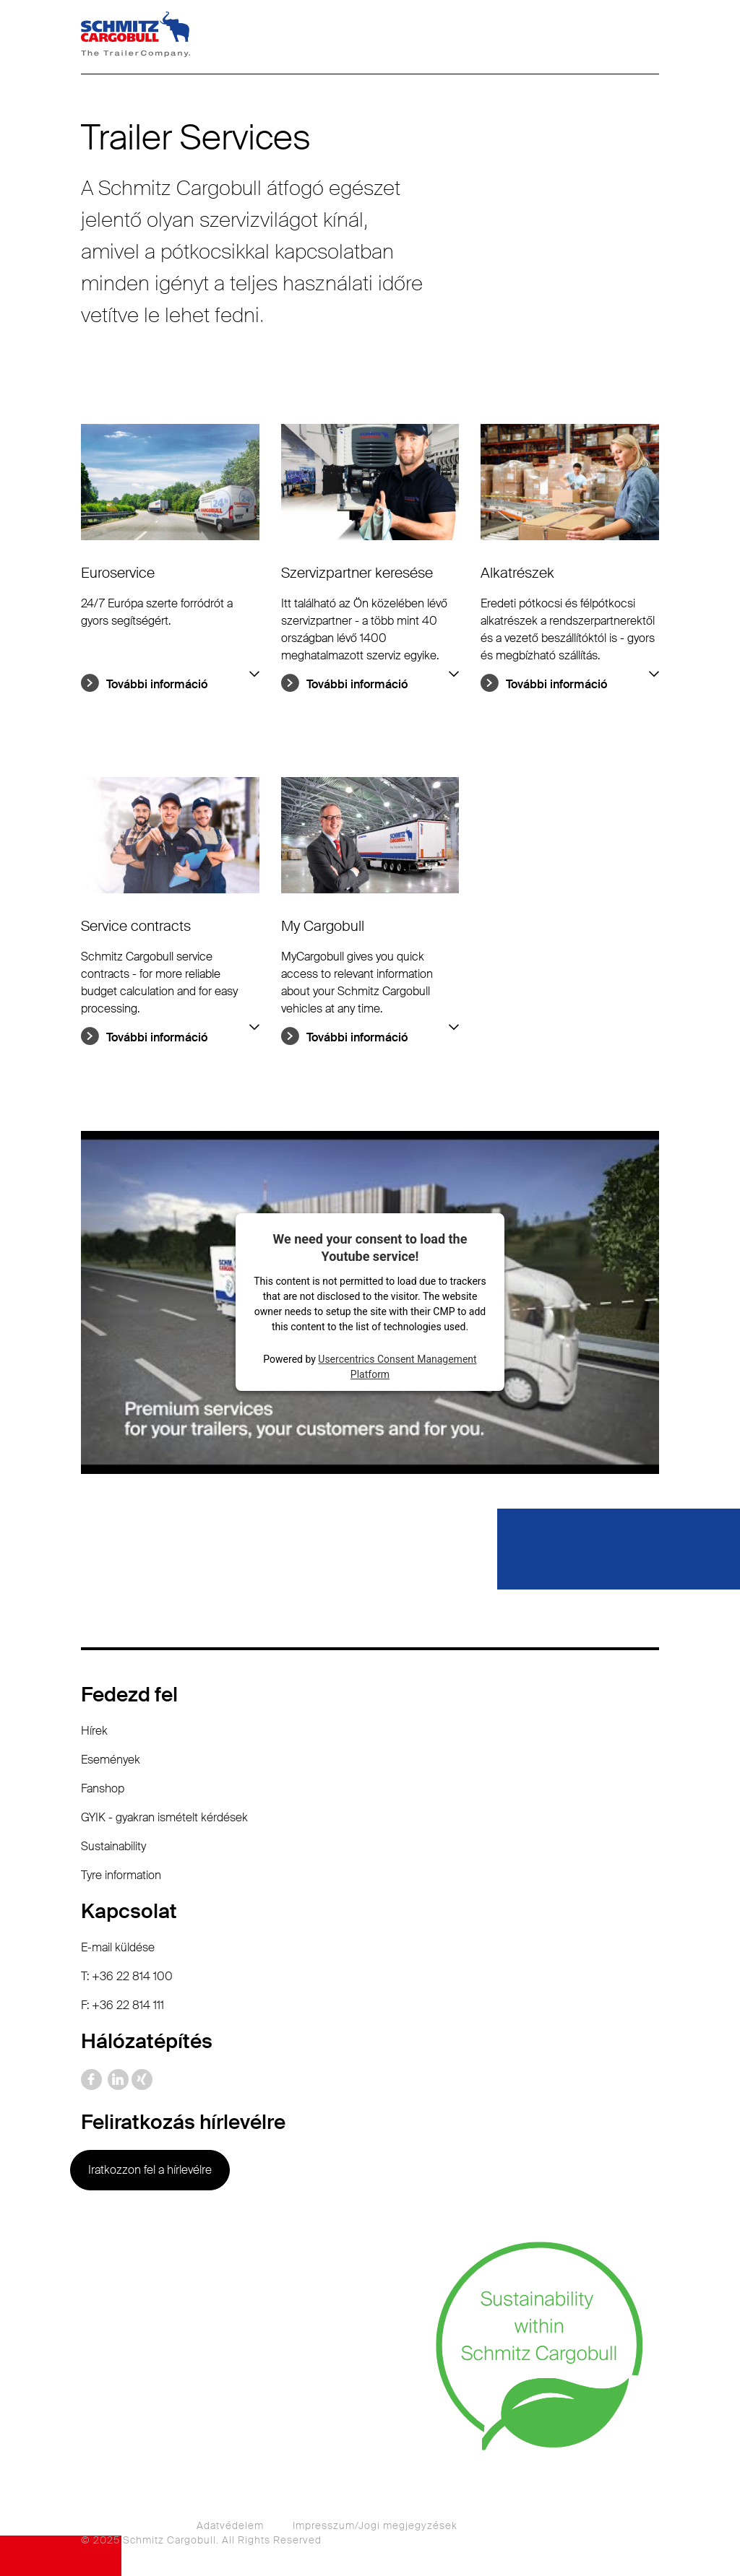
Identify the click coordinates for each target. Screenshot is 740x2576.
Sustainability (113, 1846)
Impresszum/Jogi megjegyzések (375, 2525)
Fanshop (102, 1788)
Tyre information (121, 1875)
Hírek (94, 1730)
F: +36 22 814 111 (122, 2005)
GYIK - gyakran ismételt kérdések (164, 1817)
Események (110, 1759)
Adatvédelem (230, 2525)
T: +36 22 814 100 (127, 1976)
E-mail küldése (118, 1947)
